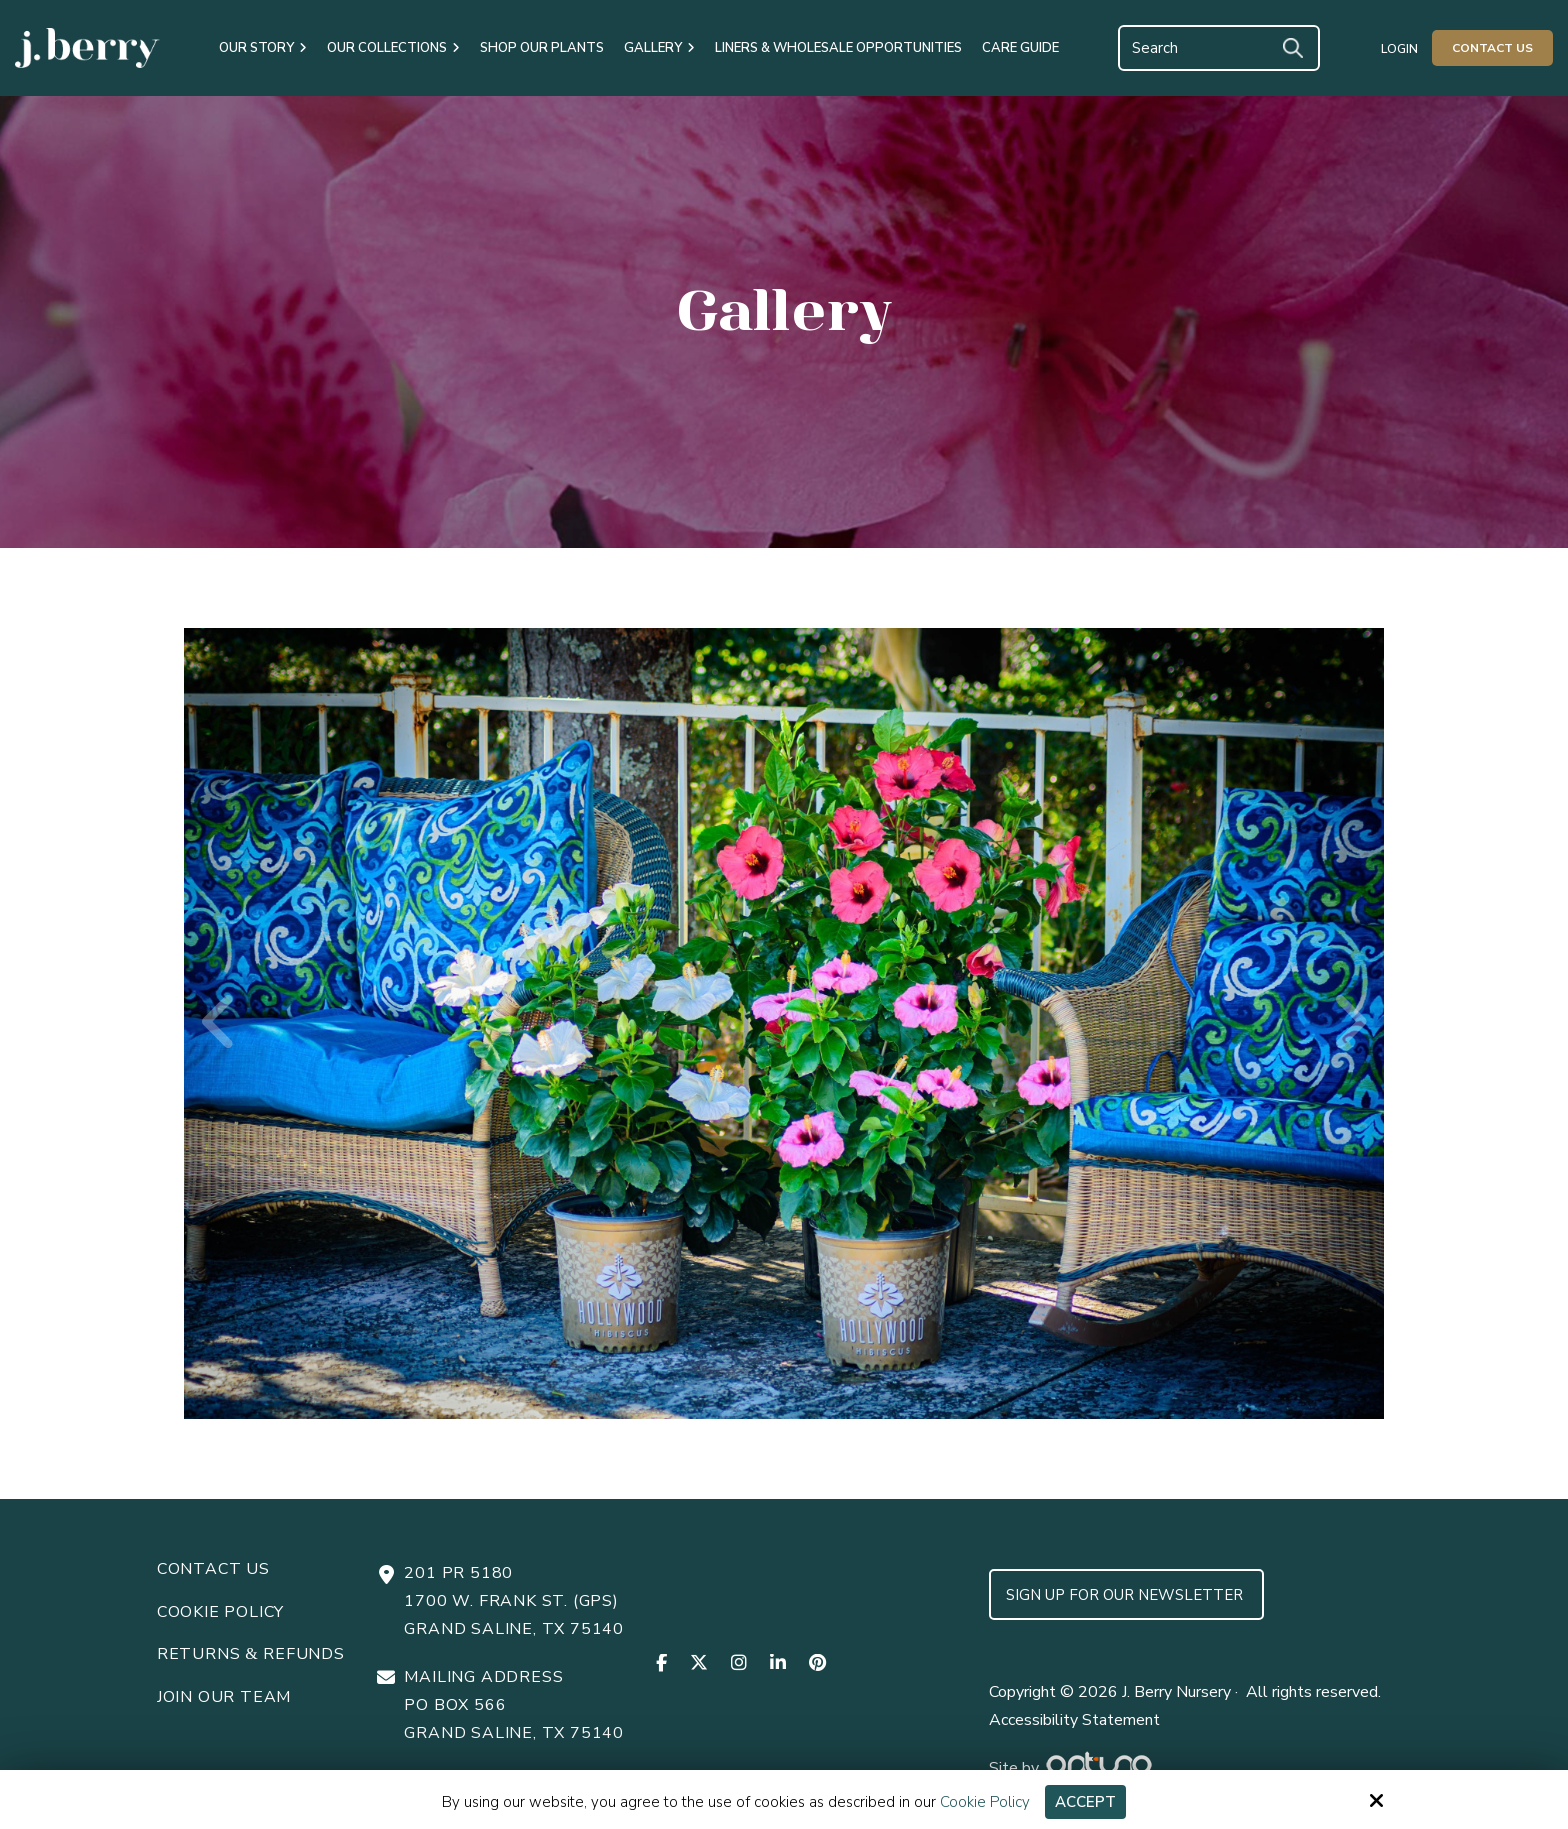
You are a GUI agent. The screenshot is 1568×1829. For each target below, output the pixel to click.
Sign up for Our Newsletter (1126, 1595)
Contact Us (1492, 48)
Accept (1085, 1802)
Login (1399, 49)
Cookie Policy (985, 1802)
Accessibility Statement (1074, 1720)
